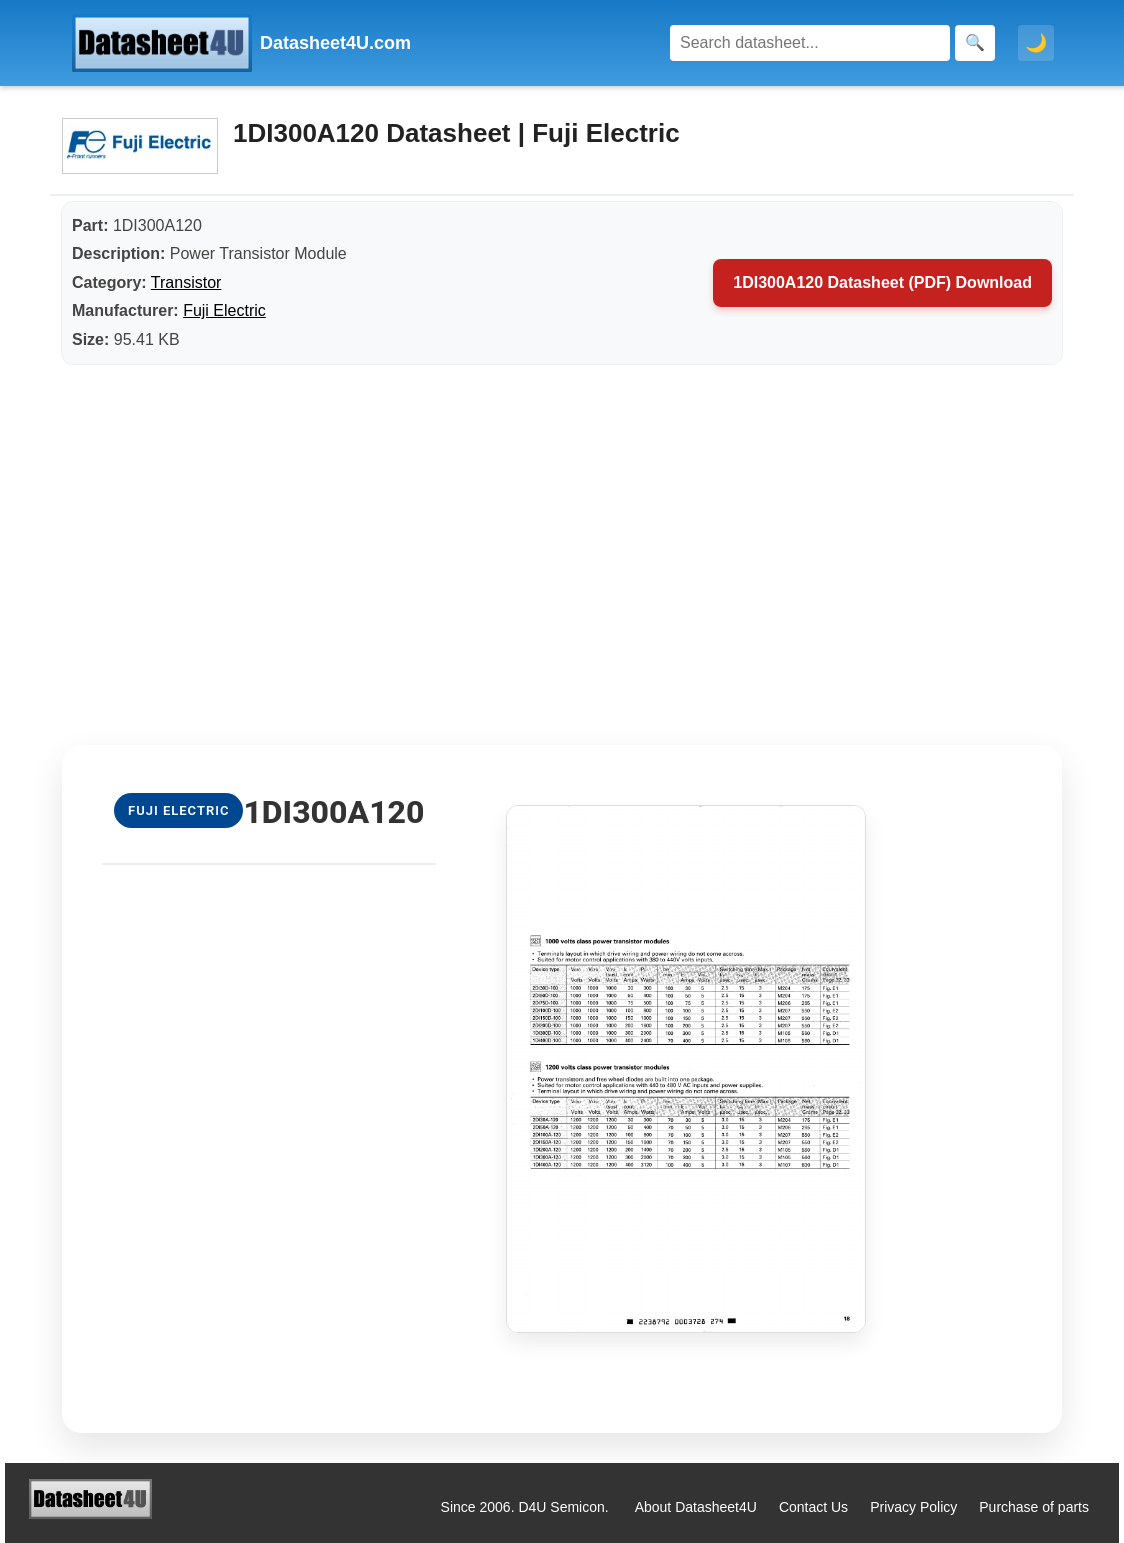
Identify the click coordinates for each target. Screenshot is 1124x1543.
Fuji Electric (224, 310)
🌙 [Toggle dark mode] (1036, 43)
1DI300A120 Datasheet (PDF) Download (882, 282)
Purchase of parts (1034, 1507)
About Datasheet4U (696, 1507)
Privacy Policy (913, 1507)
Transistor (186, 282)
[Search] (810, 43)
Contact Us (813, 1507)
